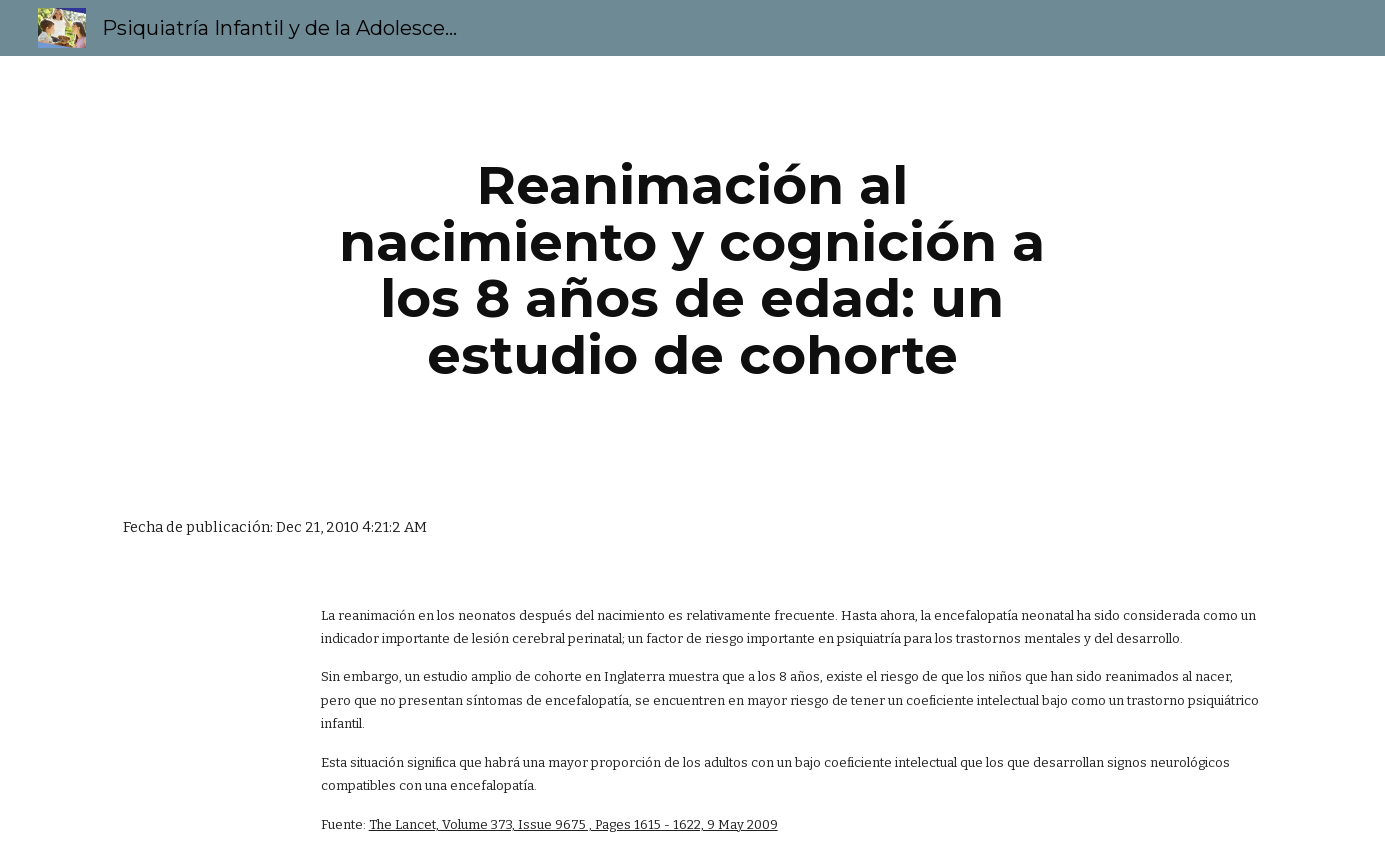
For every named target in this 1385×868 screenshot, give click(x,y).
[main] (693, 270)
